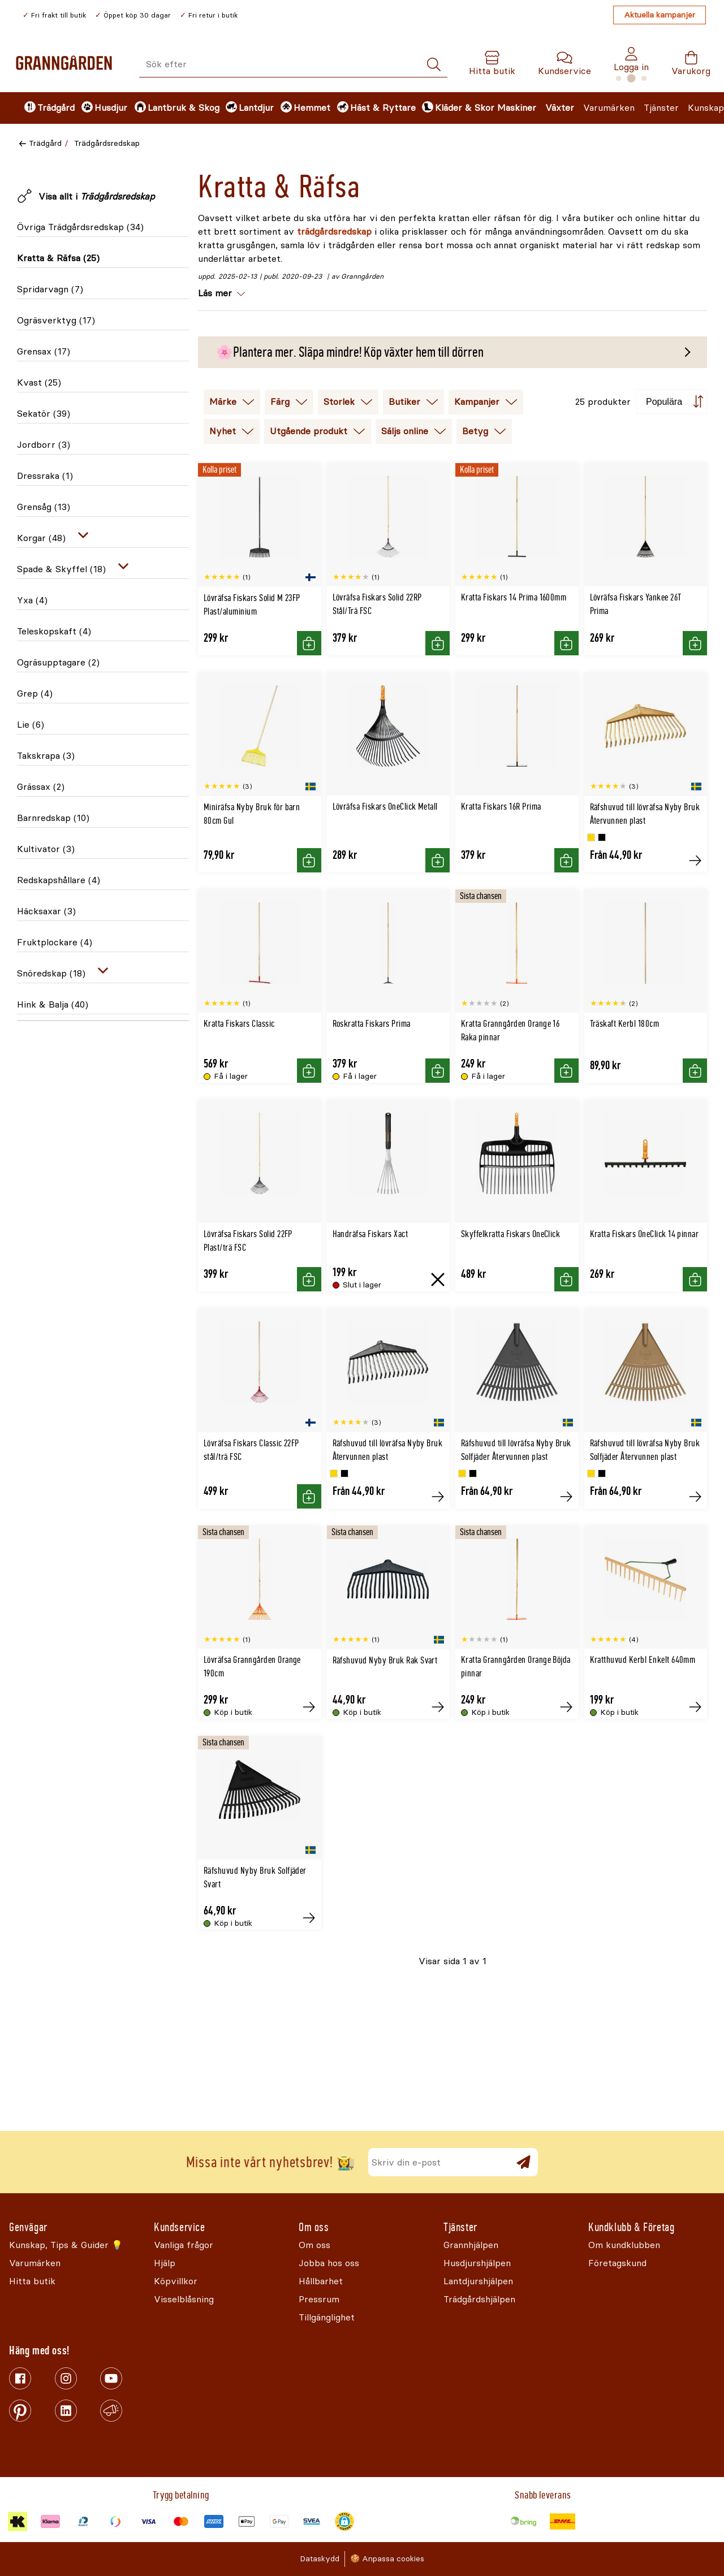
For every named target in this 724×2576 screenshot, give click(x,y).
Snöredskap (51, 973)
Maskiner (516, 107)
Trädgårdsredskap (107, 143)
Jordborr (43, 444)
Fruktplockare (54, 942)
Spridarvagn (50, 289)
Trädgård (45, 143)
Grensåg (43, 507)
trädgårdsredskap (335, 231)
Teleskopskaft (54, 631)
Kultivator (46, 849)
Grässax (40, 786)
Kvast (39, 382)
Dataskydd (319, 2559)
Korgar (41, 538)
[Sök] (433, 65)
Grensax (43, 351)
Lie (30, 724)
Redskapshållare (58, 880)
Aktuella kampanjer (659, 15)
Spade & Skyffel (61, 569)
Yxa (32, 600)
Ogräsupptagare (58, 662)
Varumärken (609, 107)
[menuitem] (43, 108)
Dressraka (45, 475)
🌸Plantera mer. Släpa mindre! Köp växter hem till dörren (350, 352)
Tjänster (661, 107)
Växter (559, 107)
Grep (35, 693)
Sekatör (43, 413)
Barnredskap (53, 817)
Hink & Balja (52, 1004)
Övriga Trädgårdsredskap (80, 227)
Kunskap (706, 107)
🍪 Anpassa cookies (387, 2559)
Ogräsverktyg (56, 320)
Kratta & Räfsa (58, 258)
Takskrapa (46, 755)
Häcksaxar (46, 911)
